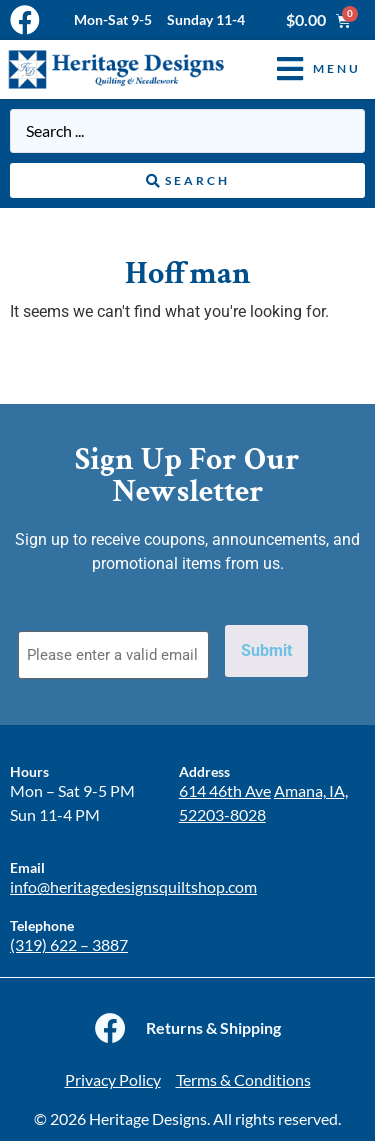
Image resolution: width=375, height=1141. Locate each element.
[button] (304, 69)
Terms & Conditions (243, 1079)
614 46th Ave (225, 790)
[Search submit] (187, 181)
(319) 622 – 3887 (69, 944)
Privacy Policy (113, 1079)
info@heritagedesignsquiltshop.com (133, 886)
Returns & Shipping (213, 1027)
